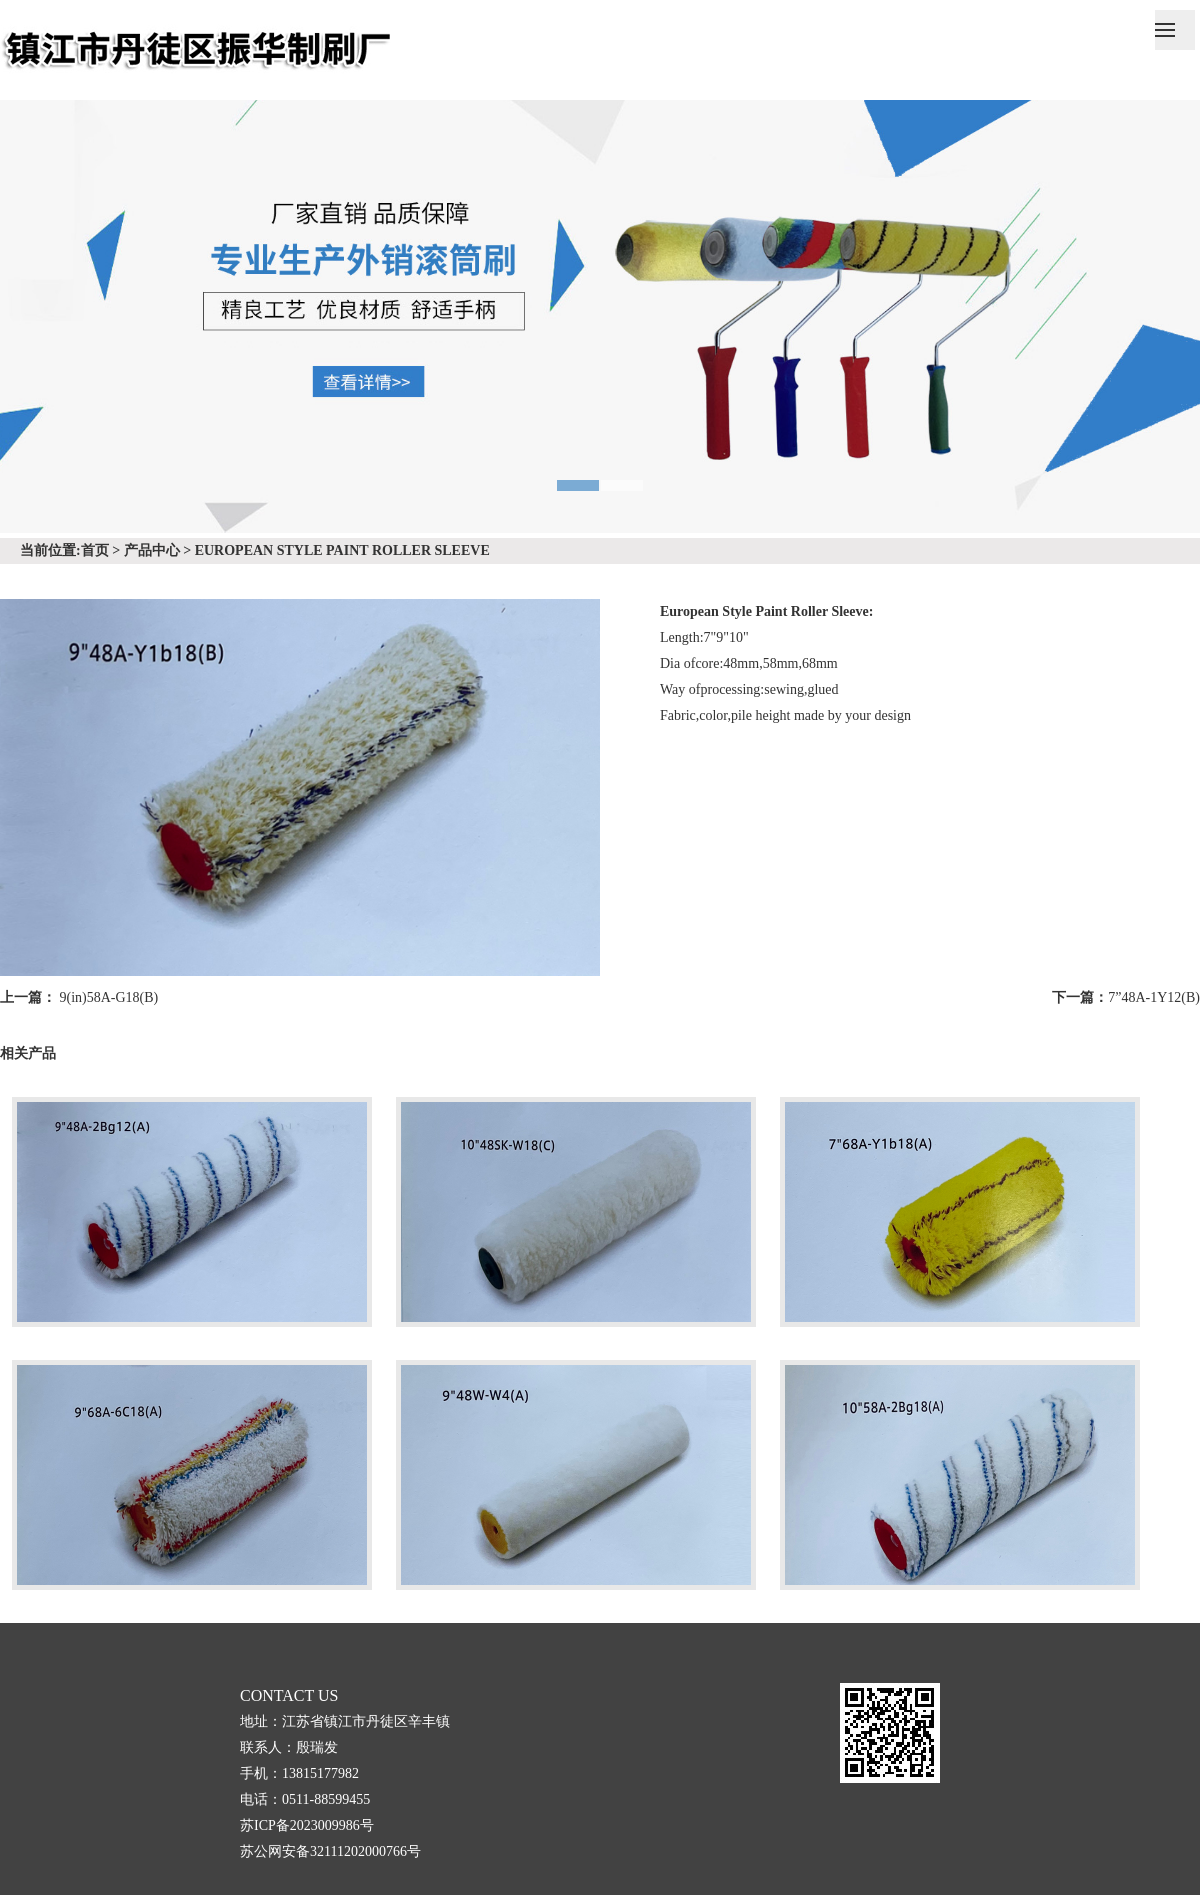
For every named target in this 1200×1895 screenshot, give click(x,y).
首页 (95, 550)
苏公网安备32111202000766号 (330, 1851)
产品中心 (152, 550)
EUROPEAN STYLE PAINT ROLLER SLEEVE (342, 550)
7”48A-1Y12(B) (1154, 997)
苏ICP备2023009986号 (307, 1825)
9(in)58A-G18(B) (109, 997)
